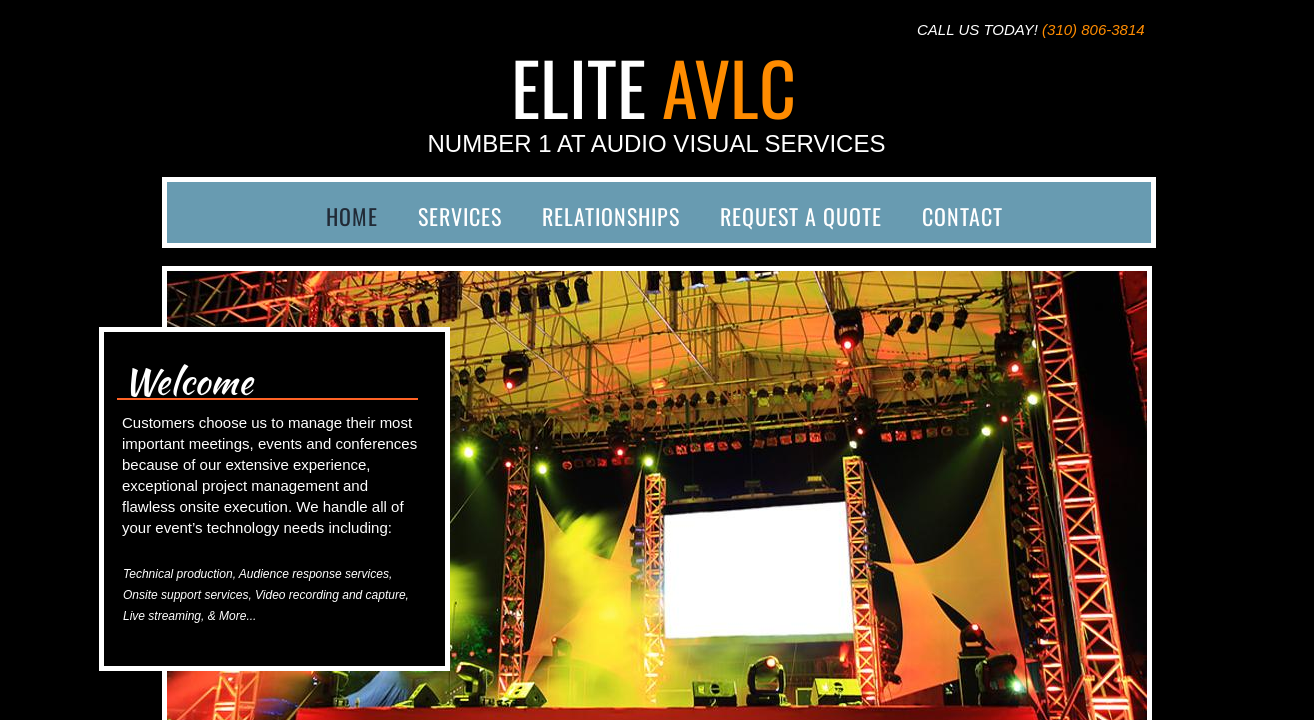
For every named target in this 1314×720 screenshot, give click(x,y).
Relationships (611, 216)
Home (352, 216)
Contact (962, 216)
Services (460, 216)
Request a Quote (801, 216)
